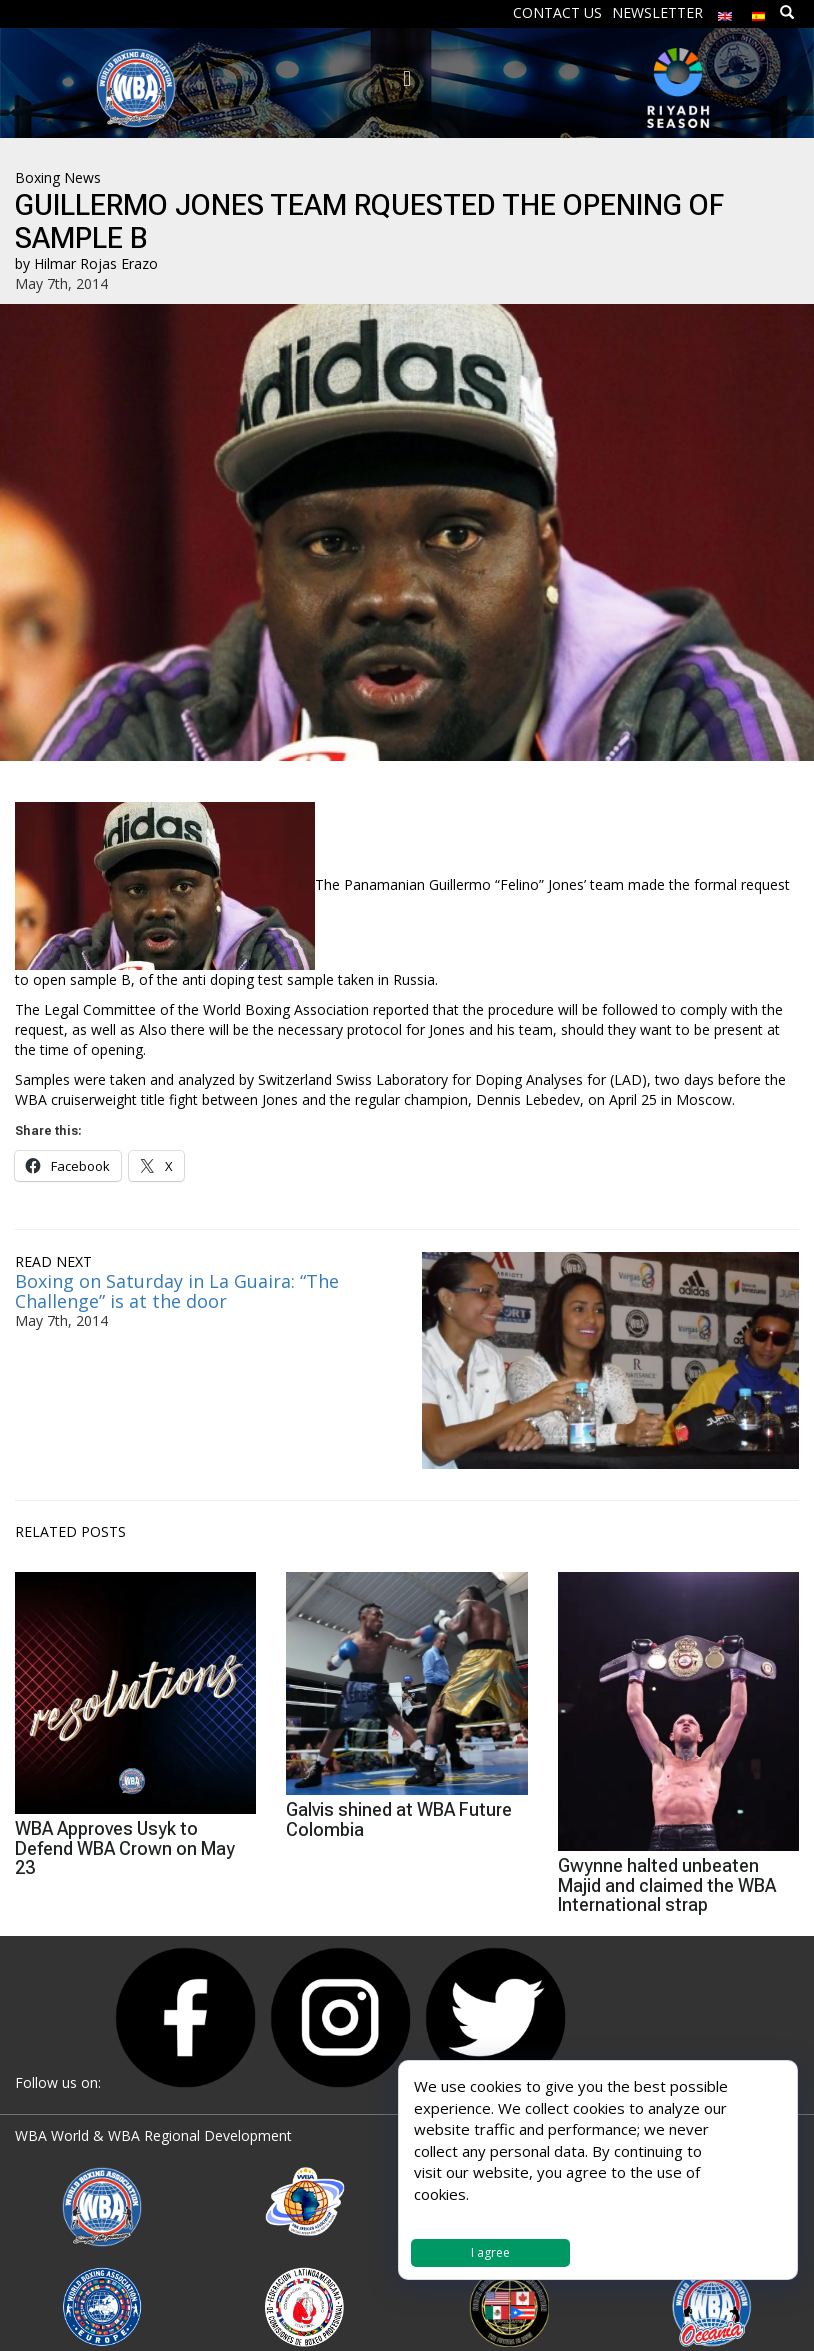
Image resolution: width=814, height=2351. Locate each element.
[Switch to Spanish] (759, 11)
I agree (490, 2252)
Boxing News (58, 177)
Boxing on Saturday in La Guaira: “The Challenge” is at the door (177, 1291)
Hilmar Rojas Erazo (96, 263)
